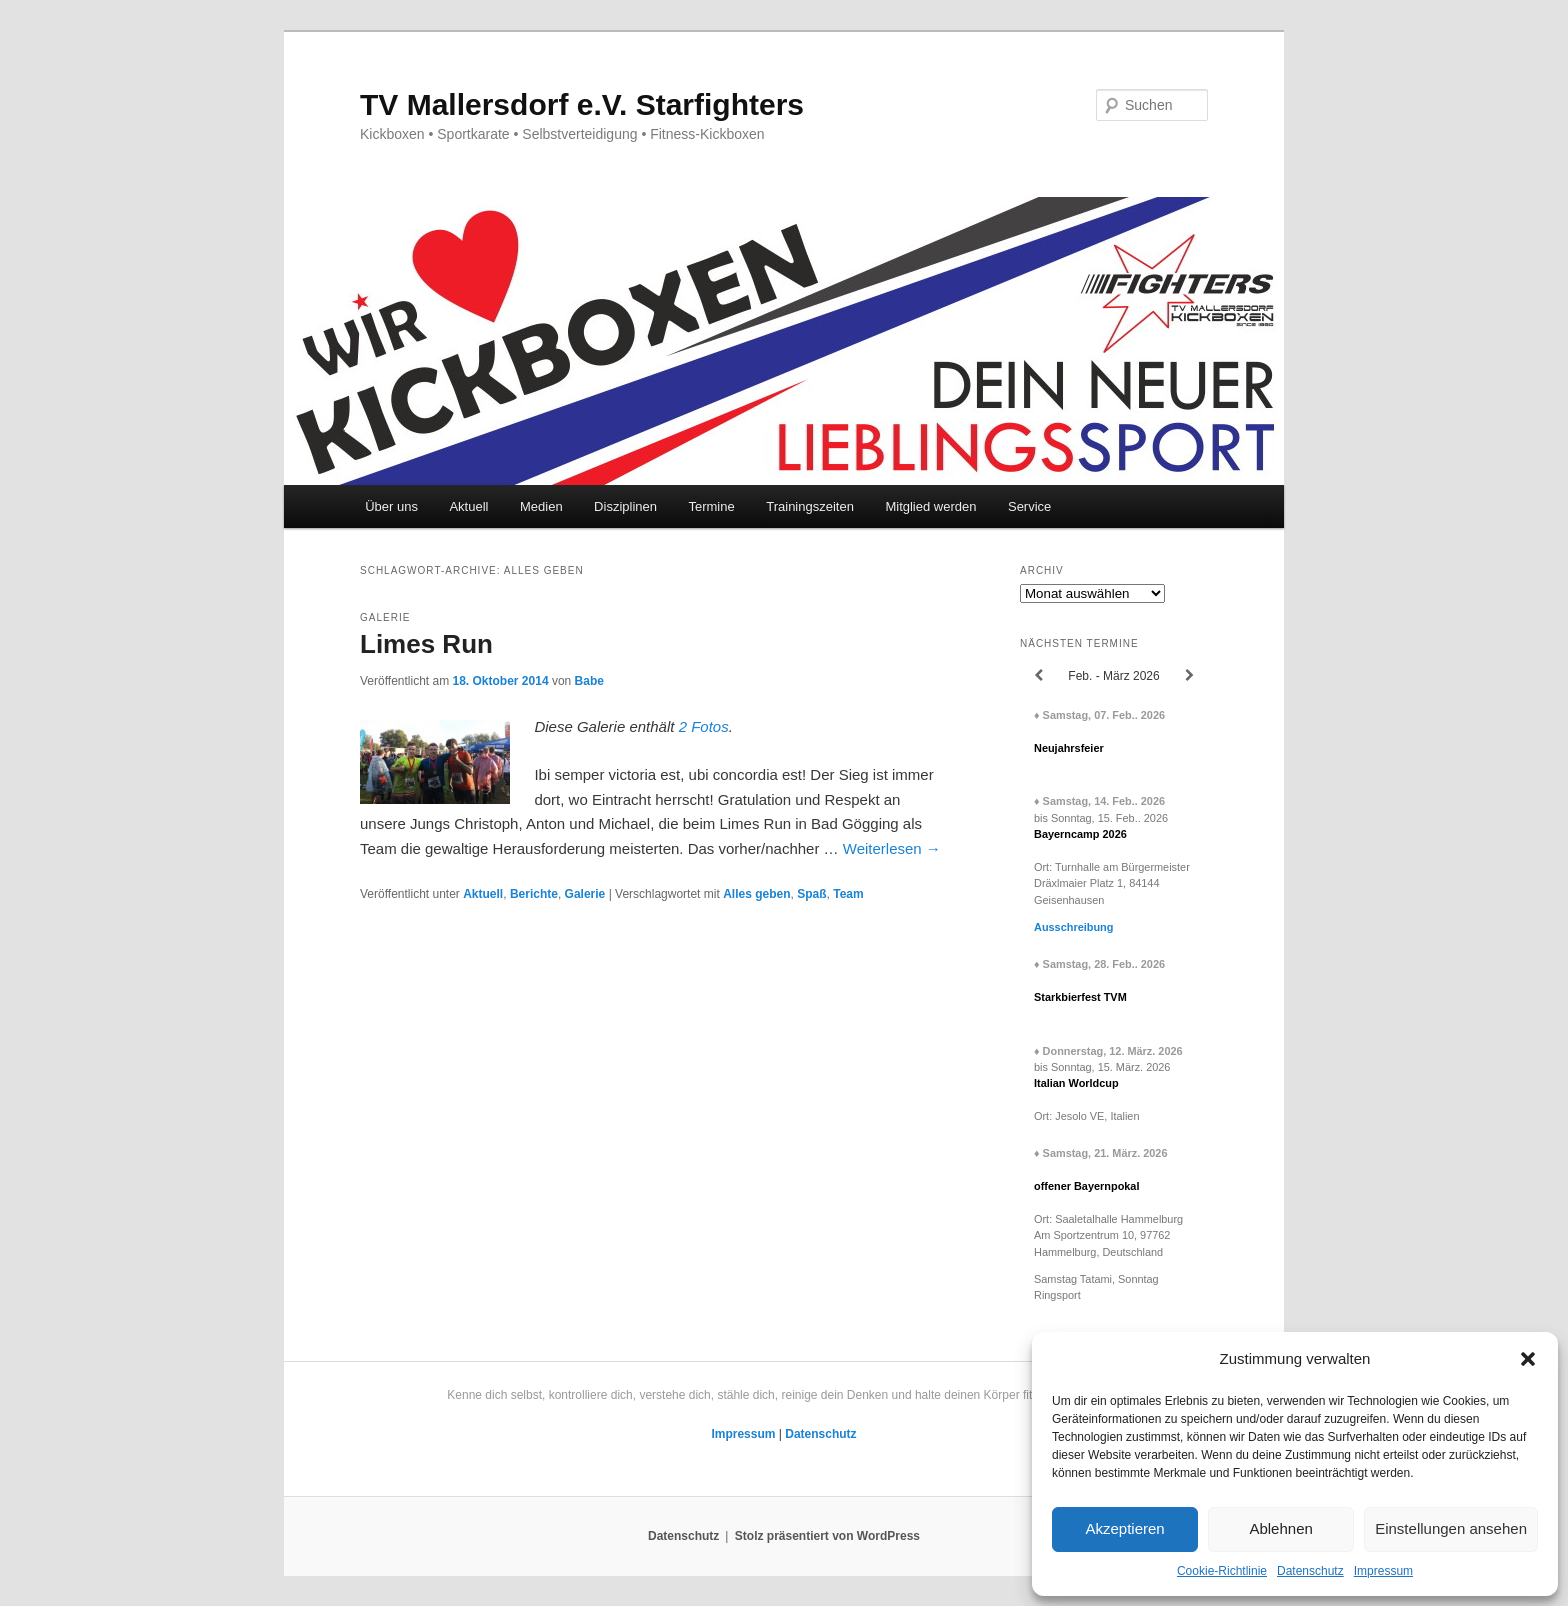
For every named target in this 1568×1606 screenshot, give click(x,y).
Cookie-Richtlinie (1222, 1571)
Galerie (585, 894)
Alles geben (756, 894)
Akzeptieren (1124, 1528)
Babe (589, 681)
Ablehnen (1280, 1528)
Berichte (534, 894)
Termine (711, 506)
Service (1029, 506)
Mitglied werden (930, 506)
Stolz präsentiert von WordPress (827, 1536)
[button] (1528, 1359)
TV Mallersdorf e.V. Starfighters (582, 104)
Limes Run (426, 644)
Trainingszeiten (810, 506)
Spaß (811, 894)
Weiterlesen (892, 848)
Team (848, 894)
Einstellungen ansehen (1451, 1528)
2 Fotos (704, 726)
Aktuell (468, 506)
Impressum (1383, 1571)
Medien (541, 506)
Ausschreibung (1073, 927)
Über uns (391, 506)
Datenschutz (1310, 1571)
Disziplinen (625, 506)
